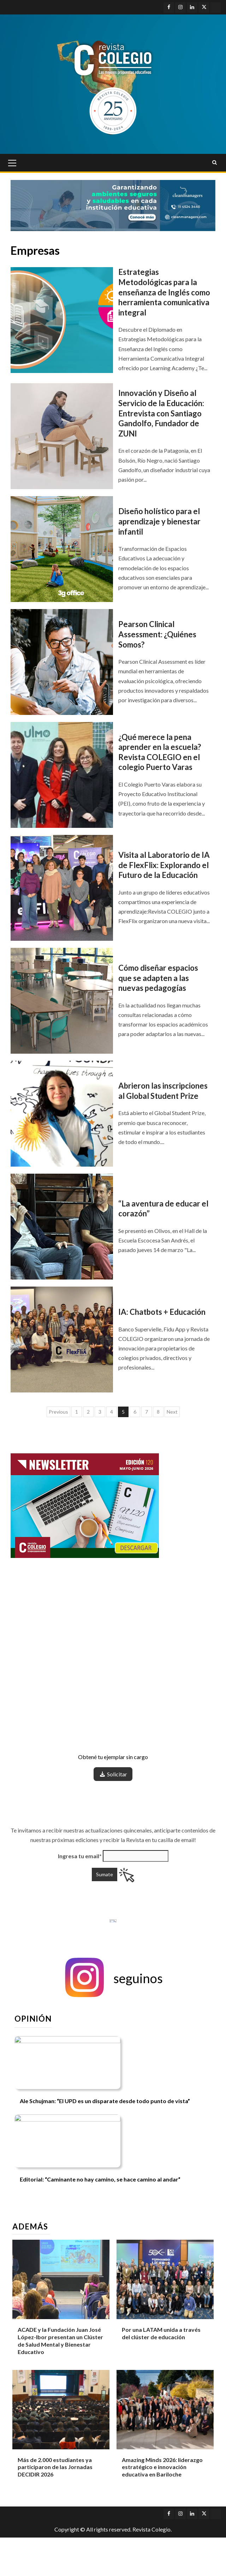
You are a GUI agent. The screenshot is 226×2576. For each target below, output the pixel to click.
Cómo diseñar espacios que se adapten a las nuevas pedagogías (158, 978)
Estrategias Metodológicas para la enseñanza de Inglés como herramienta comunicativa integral (164, 292)
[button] (113, 1978)
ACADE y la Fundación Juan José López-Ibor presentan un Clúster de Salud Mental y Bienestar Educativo (60, 2340)
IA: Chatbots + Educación (162, 1312)
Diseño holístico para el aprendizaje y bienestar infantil (159, 521)
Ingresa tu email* (80, 1856)
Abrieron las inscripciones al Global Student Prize (163, 1091)
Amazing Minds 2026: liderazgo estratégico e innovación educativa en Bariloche (162, 2467)
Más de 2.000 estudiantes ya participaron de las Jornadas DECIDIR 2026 (55, 2467)
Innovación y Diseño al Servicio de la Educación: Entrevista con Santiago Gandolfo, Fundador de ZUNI (161, 413)
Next (172, 1412)
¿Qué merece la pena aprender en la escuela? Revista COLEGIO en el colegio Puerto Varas (159, 752)
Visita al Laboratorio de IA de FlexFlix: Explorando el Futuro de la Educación (164, 865)
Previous (58, 1412)
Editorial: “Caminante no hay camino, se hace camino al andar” (100, 2179)
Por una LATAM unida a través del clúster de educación (161, 2333)
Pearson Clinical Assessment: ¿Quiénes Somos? (157, 634)
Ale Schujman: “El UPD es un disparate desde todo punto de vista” (105, 2100)
